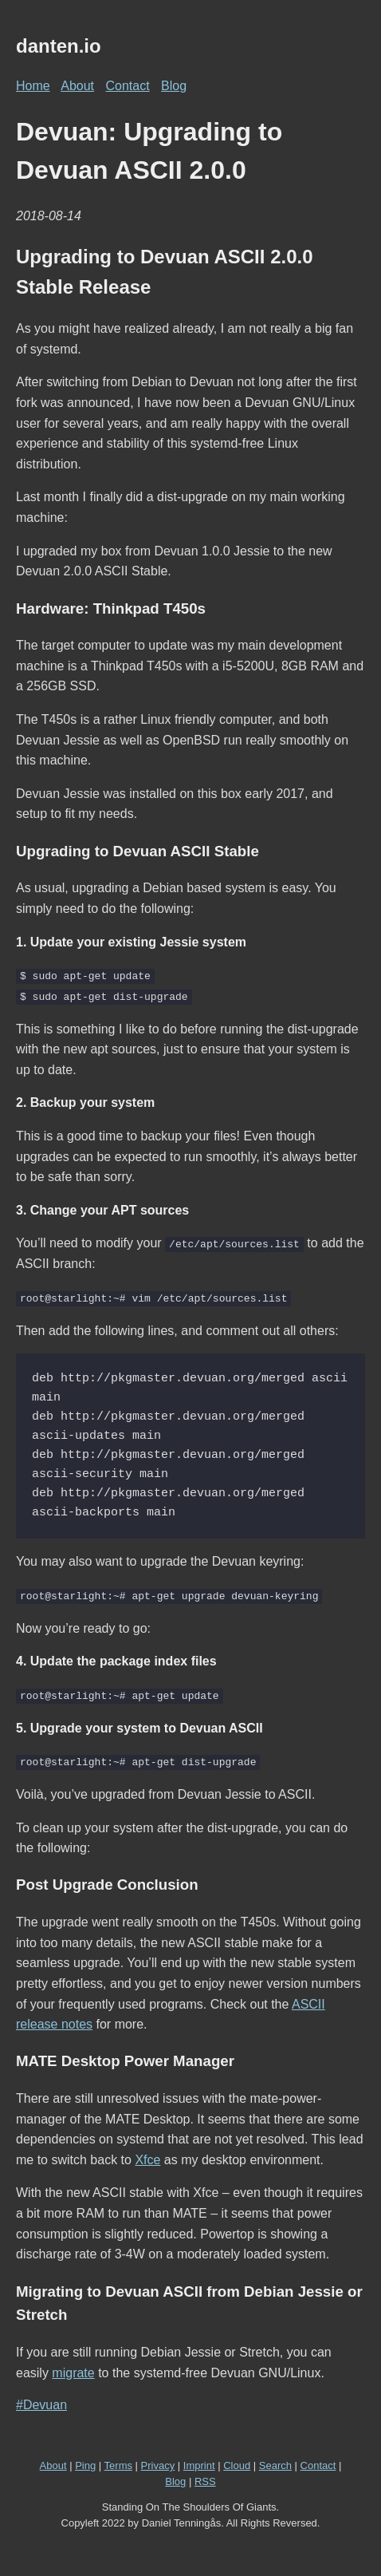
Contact (128, 86)
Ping (85, 2465)
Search (275, 2465)
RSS (205, 2480)
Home (33, 86)
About (77, 86)
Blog (174, 86)
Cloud (236, 2465)
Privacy (158, 2465)
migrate (73, 2371)
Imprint (199, 2465)
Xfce (147, 2158)
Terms (118, 2465)
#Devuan (41, 2404)
